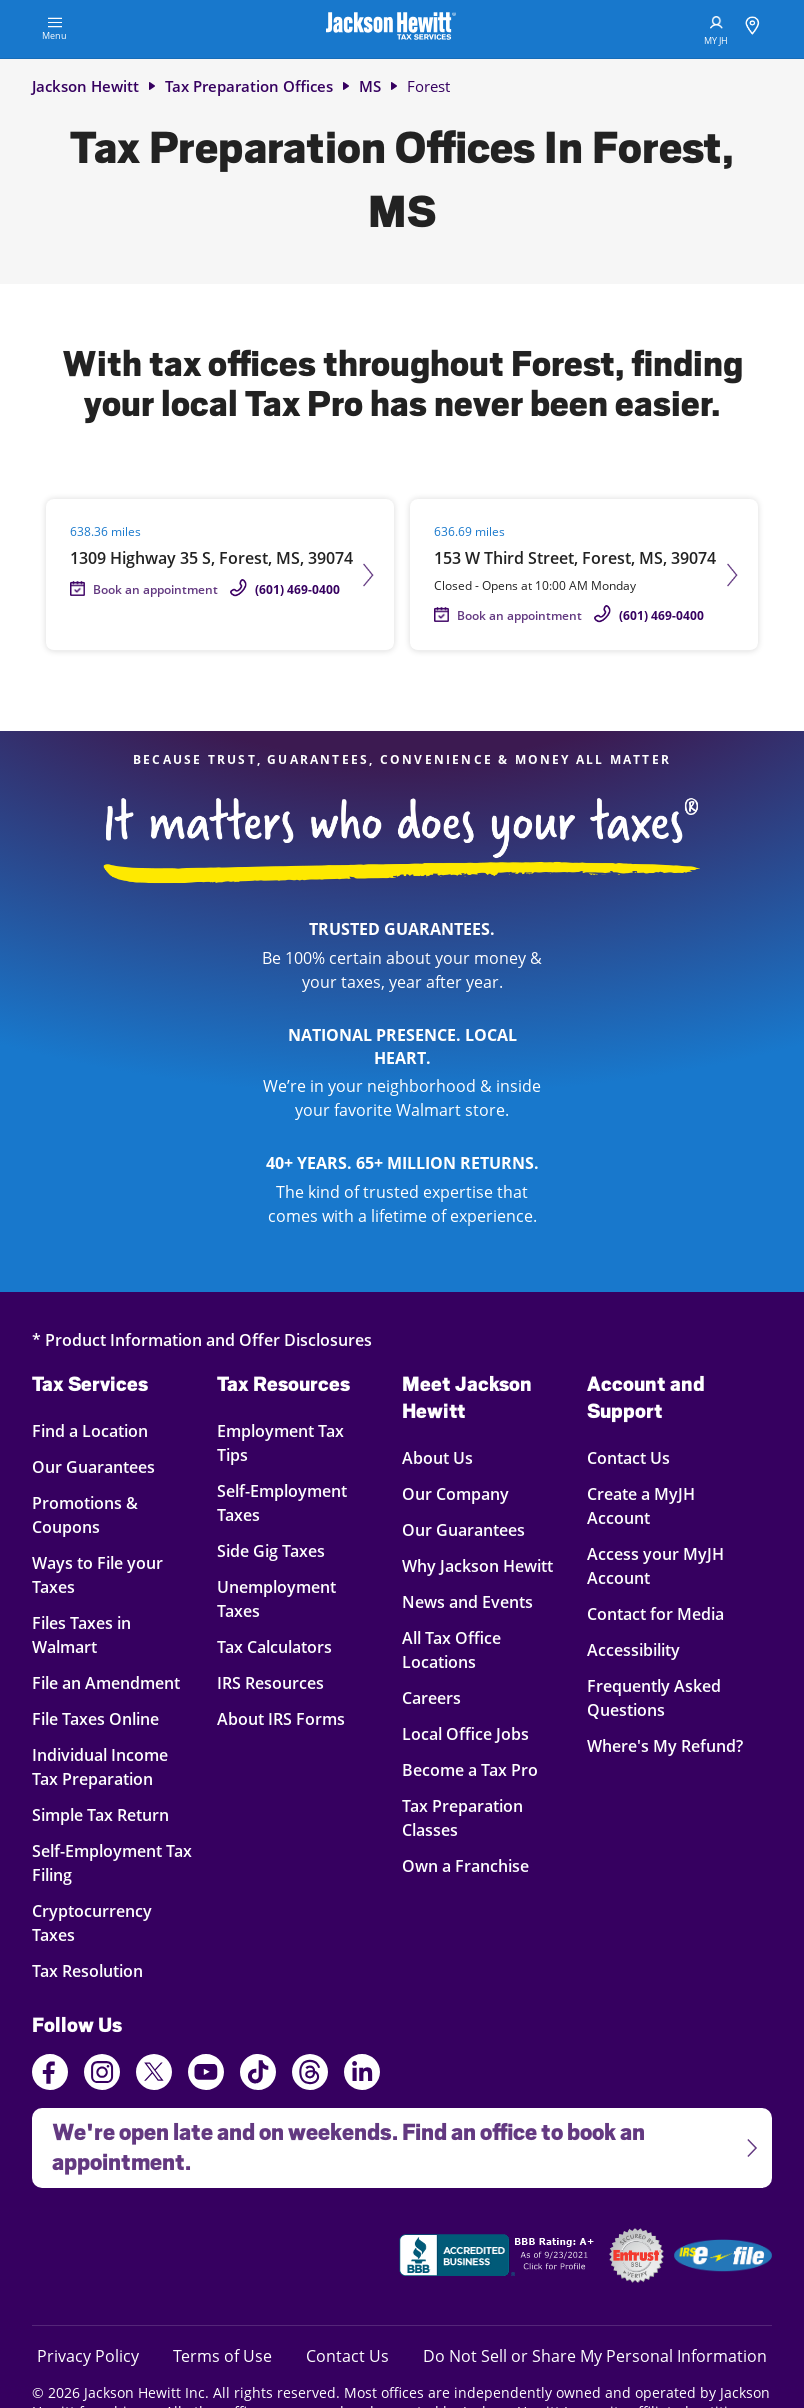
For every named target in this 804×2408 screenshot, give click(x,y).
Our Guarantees (104, 1466)
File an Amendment (106, 1682)
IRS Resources (270, 1682)
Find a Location (104, 1430)
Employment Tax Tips (280, 1442)
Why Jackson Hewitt (477, 1565)
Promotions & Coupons (104, 1514)
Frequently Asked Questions (654, 1697)
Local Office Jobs (465, 1733)
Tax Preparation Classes (462, 1817)
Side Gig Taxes (271, 1550)
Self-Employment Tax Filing (112, 1862)
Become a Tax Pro (470, 1769)
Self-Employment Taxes (282, 1502)
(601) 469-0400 (297, 589)
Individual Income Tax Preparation (104, 1766)
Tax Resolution (104, 1970)
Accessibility (633, 1649)
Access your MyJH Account (655, 1565)
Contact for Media (655, 1613)
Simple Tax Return (104, 1814)
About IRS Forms (281, 1718)
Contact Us (628, 1457)
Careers (431, 1697)
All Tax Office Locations (451, 1649)
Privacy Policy (88, 2355)
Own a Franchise (465, 1865)
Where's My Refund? (665, 1745)
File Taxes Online (104, 1718)
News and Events (467, 1601)
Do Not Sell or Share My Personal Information (595, 2356)
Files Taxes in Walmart (104, 1634)
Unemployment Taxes (276, 1598)
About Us (437, 1457)
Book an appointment (155, 589)
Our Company (455, 1493)
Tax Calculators (274, 1646)
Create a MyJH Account (641, 1505)
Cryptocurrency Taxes (104, 1922)
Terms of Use (222, 2355)
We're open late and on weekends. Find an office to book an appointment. (396, 2141)
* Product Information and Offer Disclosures (202, 1339)
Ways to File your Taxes (104, 1574)
